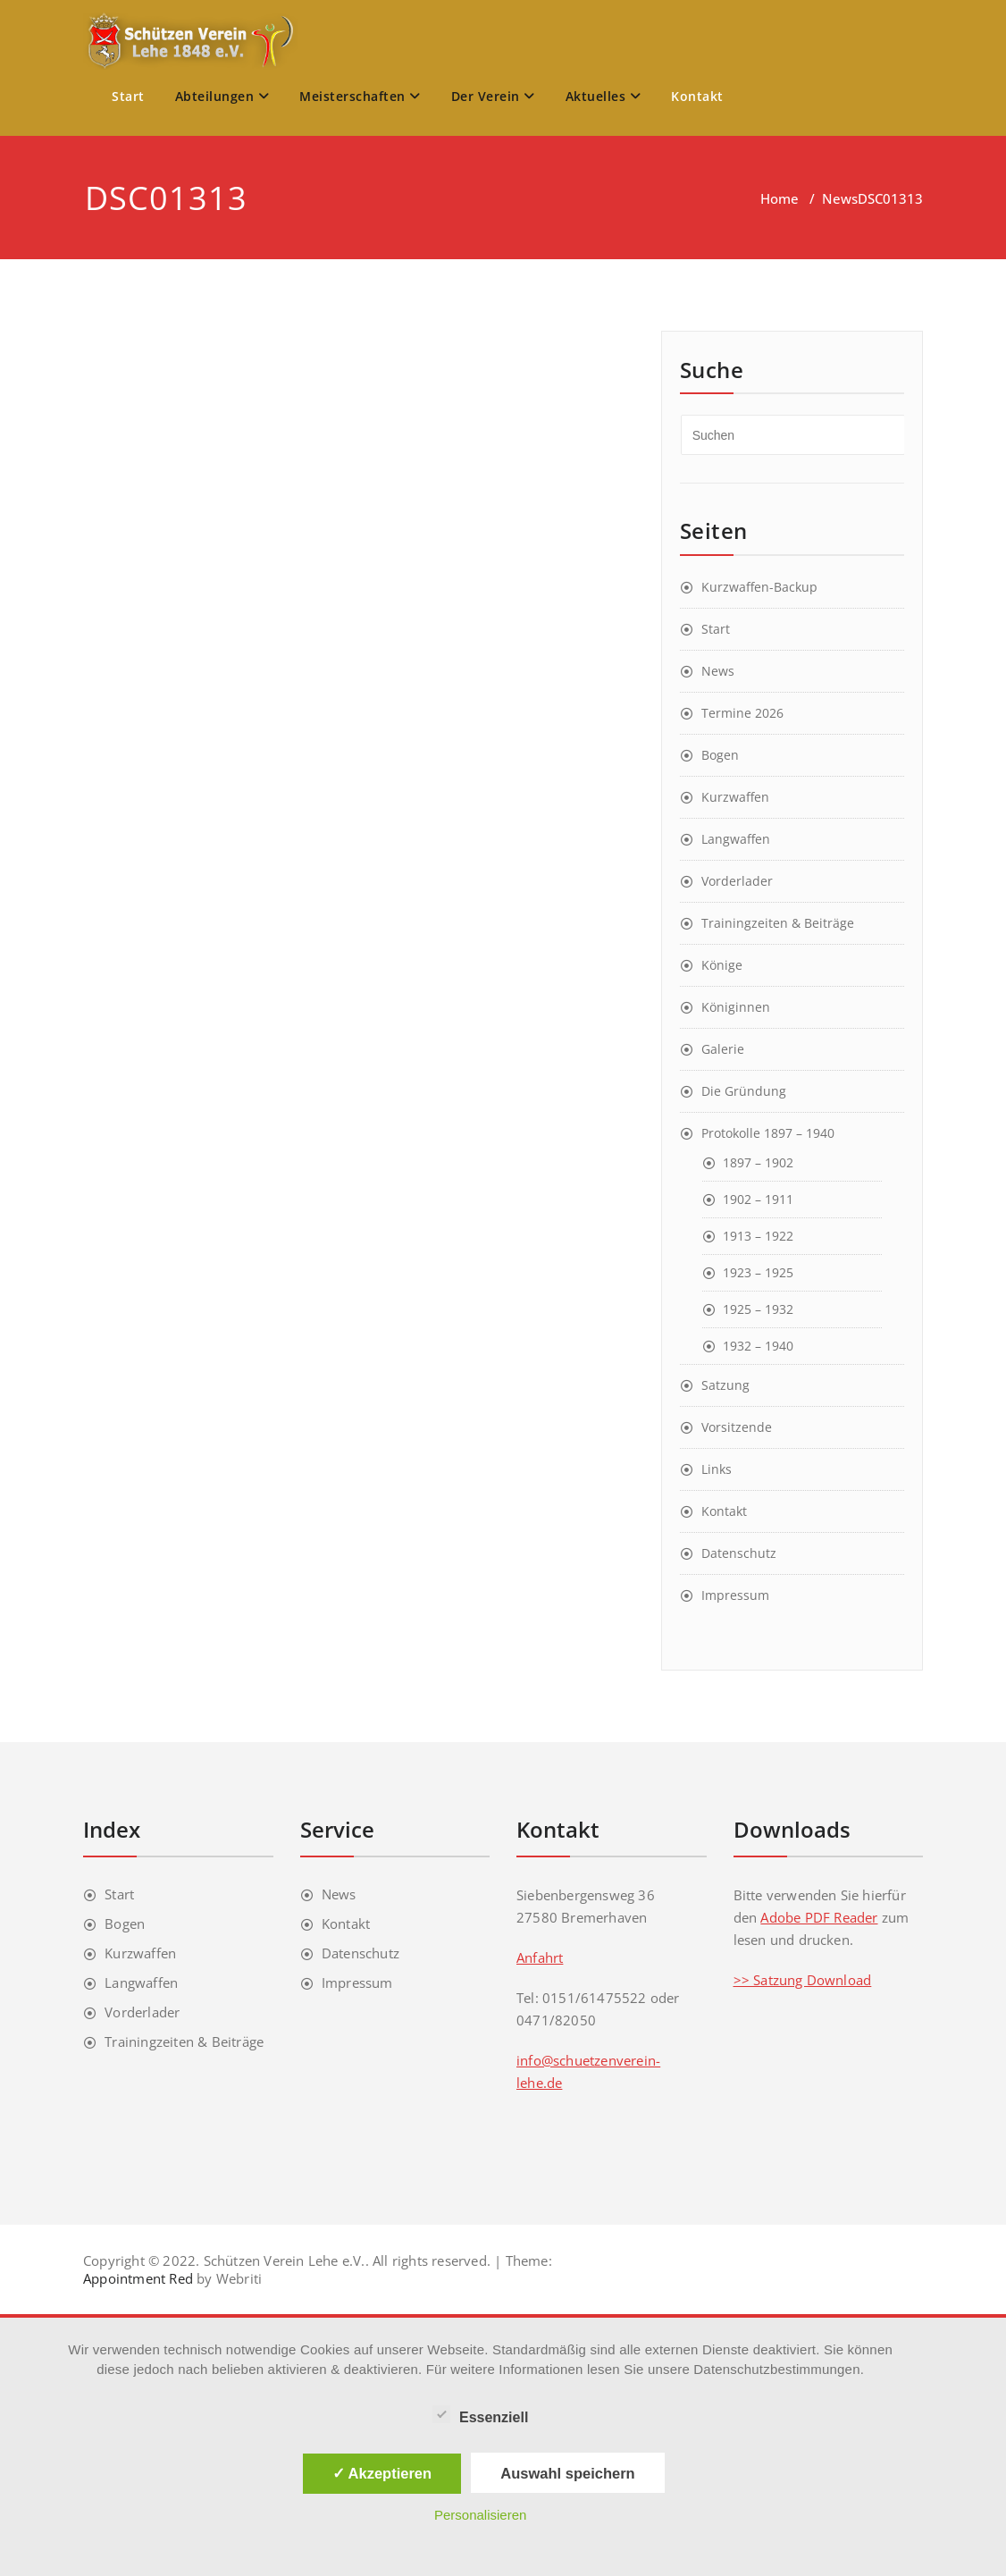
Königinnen (735, 1006)
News (840, 198)
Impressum (735, 1595)
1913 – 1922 (758, 1235)
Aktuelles (603, 96)
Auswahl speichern (567, 2473)
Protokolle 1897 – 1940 (767, 1132)
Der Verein (493, 96)
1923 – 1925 (758, 1272)
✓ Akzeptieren (382, 2473)
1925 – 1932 (758, 1309)
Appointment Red (138, 2278)
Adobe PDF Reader (818, 1917)
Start (128, 96)
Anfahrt (539, 1957)
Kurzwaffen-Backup (759, 586)
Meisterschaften (360, 96)
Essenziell (480, 2415)
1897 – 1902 (758, 1162)
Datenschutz (738, 1553)
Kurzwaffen (735, 796)
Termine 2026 (742, 712)
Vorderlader (737, 880)
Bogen (720, 754)
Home (779, 198)
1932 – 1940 (758, 1345)
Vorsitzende (736, 1426)
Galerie (722, 1048)
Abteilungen (222, 96)
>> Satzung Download (803, 1980)
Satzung (725, 1384)
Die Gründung (743, 1090)
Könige (721, 964)
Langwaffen (735, 838)
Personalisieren (480, 2514)
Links (716, 1469)
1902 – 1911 (758, 1199)
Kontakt (697, 96)
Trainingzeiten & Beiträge (777, 922)
